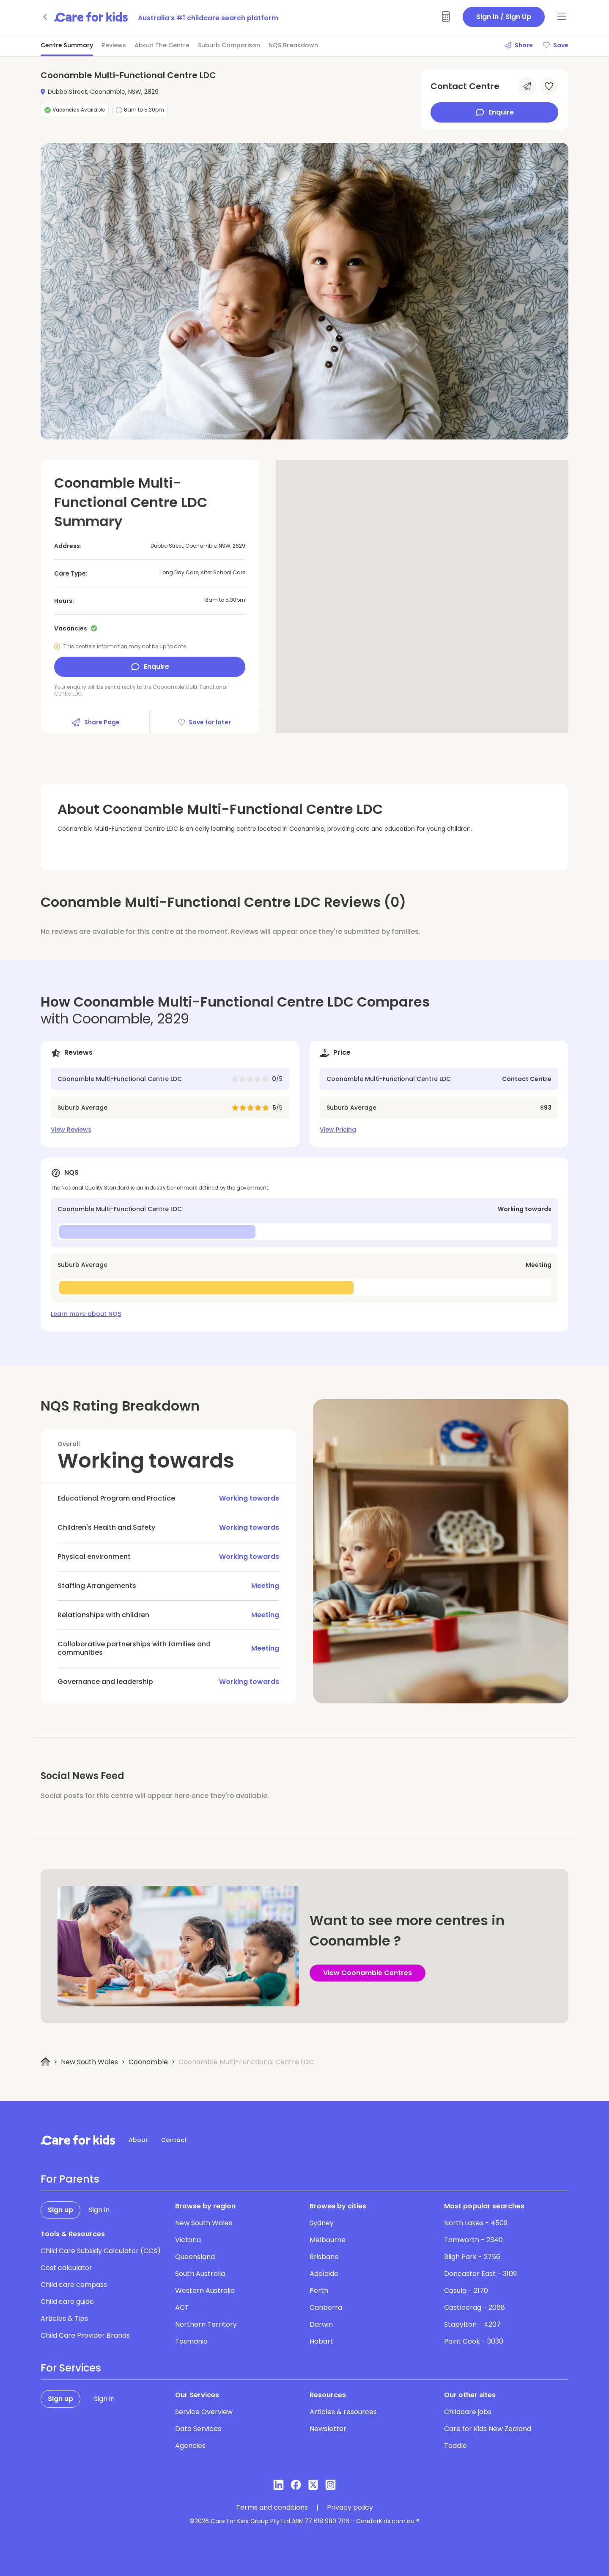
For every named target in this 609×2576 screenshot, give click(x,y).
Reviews (114, 45)
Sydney (322, 2223)
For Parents (70, 2179)
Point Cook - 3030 (473, 2341)
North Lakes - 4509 (476, 2223)
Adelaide (324, 2274)
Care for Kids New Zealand (487, 2429)
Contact (174, 2140)
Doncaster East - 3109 (480, 2274)
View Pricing (338, 1129)
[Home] (45, 2062)
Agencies (190, 2445)
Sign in (99, 2210)
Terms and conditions (272, 2507)
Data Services (198, 2429)
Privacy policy (350, 2507)
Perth (319, 2290)
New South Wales (89, 2062)
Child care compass (74, 2284)
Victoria (188, 2240)
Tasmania (191, 2341)
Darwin (321, 2324)
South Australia (200, 2274)
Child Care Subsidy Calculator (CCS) (101, 2251)
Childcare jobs (467, 2412)
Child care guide (67, 2301)
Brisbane (324, 2257)
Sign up (60, 2210)
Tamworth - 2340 (473, 2240)
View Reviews (71, 1129)
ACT (182, 2307)
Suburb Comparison (229, 45)
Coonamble (148, 2062)
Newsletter (328, 2429)
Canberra (326, 2307)
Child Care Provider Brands (85, 2335)
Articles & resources (343, 2412)
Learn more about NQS (86, 1314)
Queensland (195, 2257)
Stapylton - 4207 (472, 2324)
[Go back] (46, 17)
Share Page (95, 722)
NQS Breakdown (293, 45)
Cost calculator (66, 2268)
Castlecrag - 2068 (474, 2307)
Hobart (321, 2341)
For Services (71, 2368)
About (138, 2140)
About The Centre (161, 45)
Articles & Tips (64, 2318)
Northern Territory (206, 2324)
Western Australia (205, 2290)
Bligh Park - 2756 (472, 2257)
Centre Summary (67, 45)
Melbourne (328, 2240)
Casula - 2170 (466, 2290)
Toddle (455, 2445)
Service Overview (204, 2412)
